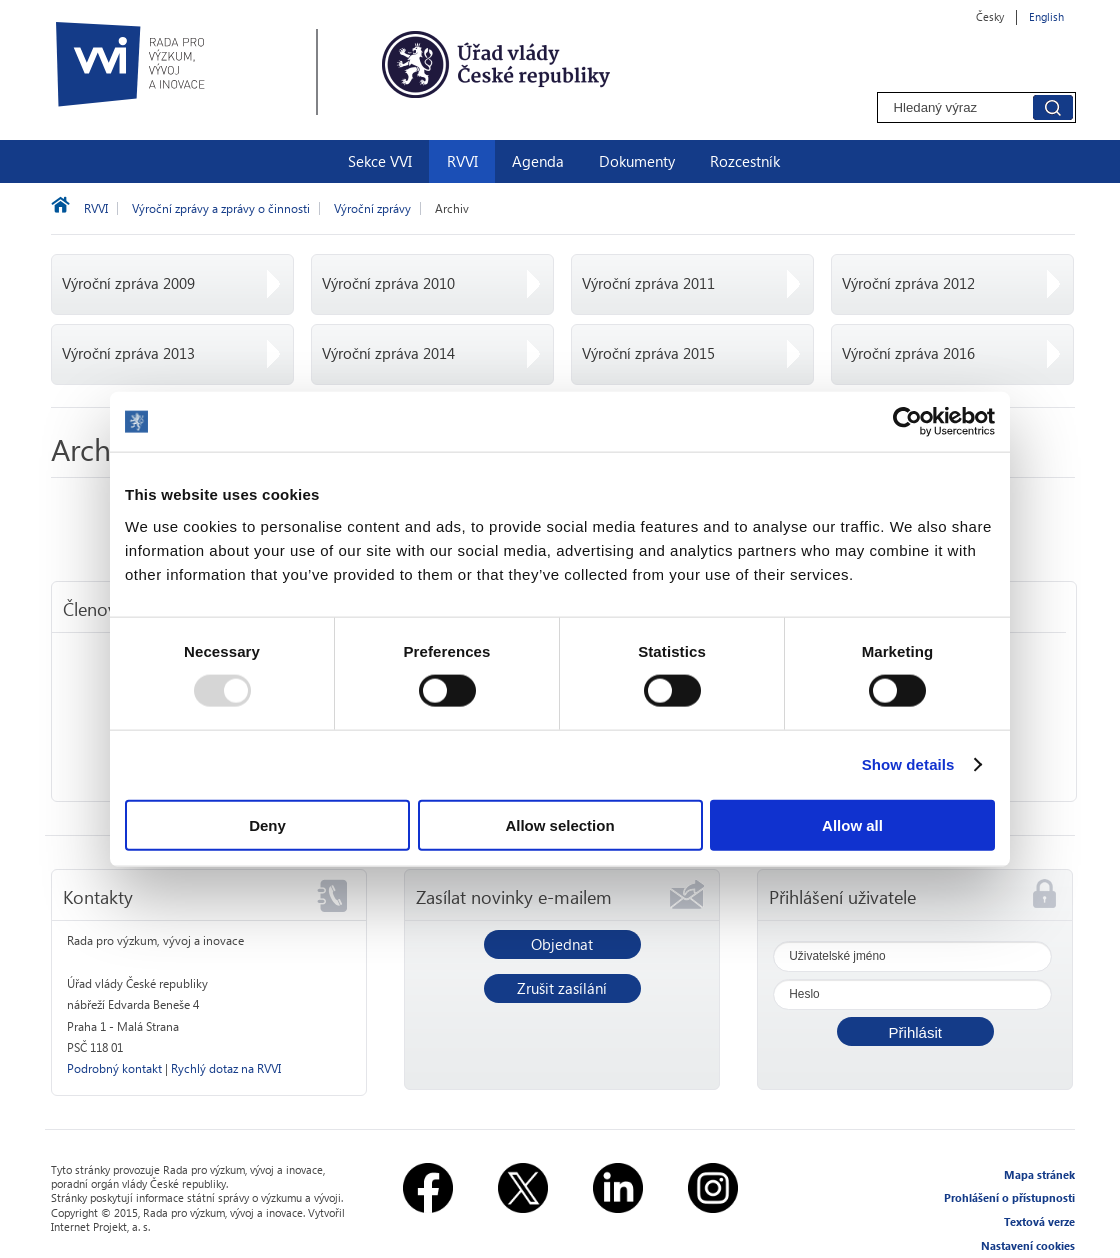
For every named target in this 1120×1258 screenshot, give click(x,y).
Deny (267, 824)
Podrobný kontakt (114, 1068)
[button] (915, 1031)
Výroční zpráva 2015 (648, 353)
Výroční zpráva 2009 (128, 283)
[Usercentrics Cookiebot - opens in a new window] (907, 422)
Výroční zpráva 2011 (648, 283)
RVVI (462, 161)
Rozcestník (745, 161)
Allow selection (559, 824)
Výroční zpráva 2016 (908, 353)
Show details (908, 764)
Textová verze (1039, 1221)
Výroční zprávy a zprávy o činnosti (221, 208)
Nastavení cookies (1028, 1245)
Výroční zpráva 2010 (388, 283)
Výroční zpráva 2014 (388, 353)
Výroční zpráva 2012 (908, 283)
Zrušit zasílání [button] (562, 988)
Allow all (852, 824)
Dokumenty (637, 161)
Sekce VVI (380, 161)
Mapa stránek (1039, 1174)
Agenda (538, 161)
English (1046, 16)
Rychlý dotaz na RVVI (226, 1068)
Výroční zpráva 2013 (128, 353)
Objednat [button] (562, 944)
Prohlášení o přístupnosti (1009, 1197)
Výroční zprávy (372, 208)
